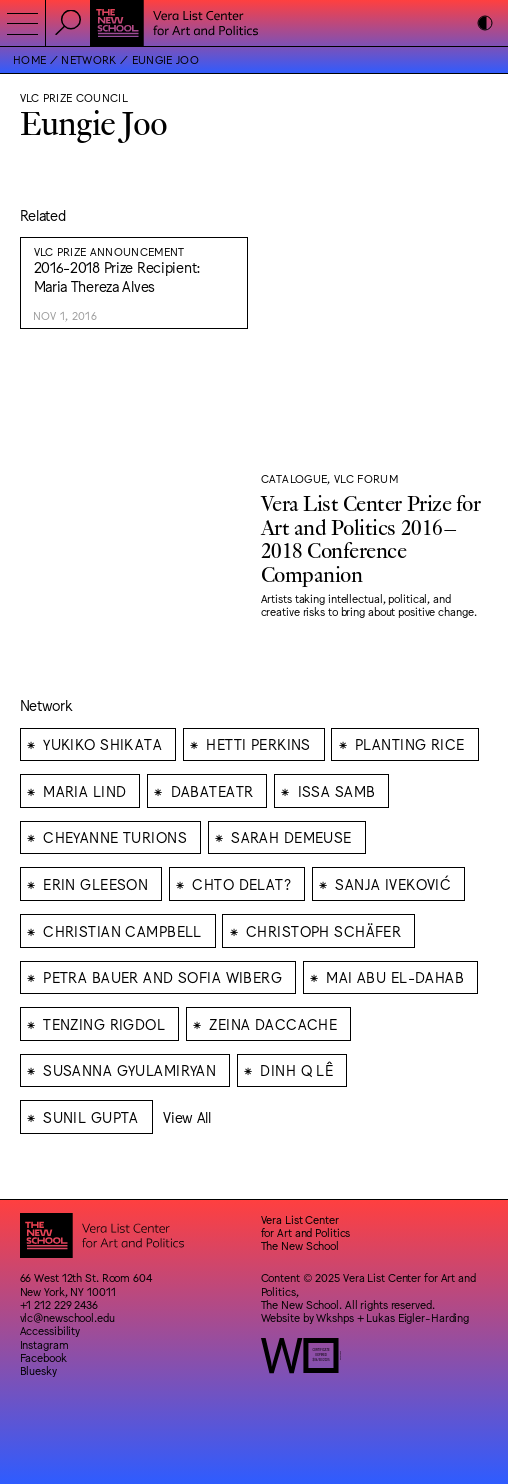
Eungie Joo (165, 59)
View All (187, 1116)
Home (29, 59)
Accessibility (50, 1330)
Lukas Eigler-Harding (417, 1317)
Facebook (43, 1357)
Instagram (44, 1344)
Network (88, 59)
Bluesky (38, 1370)
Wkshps (334, 1317)
